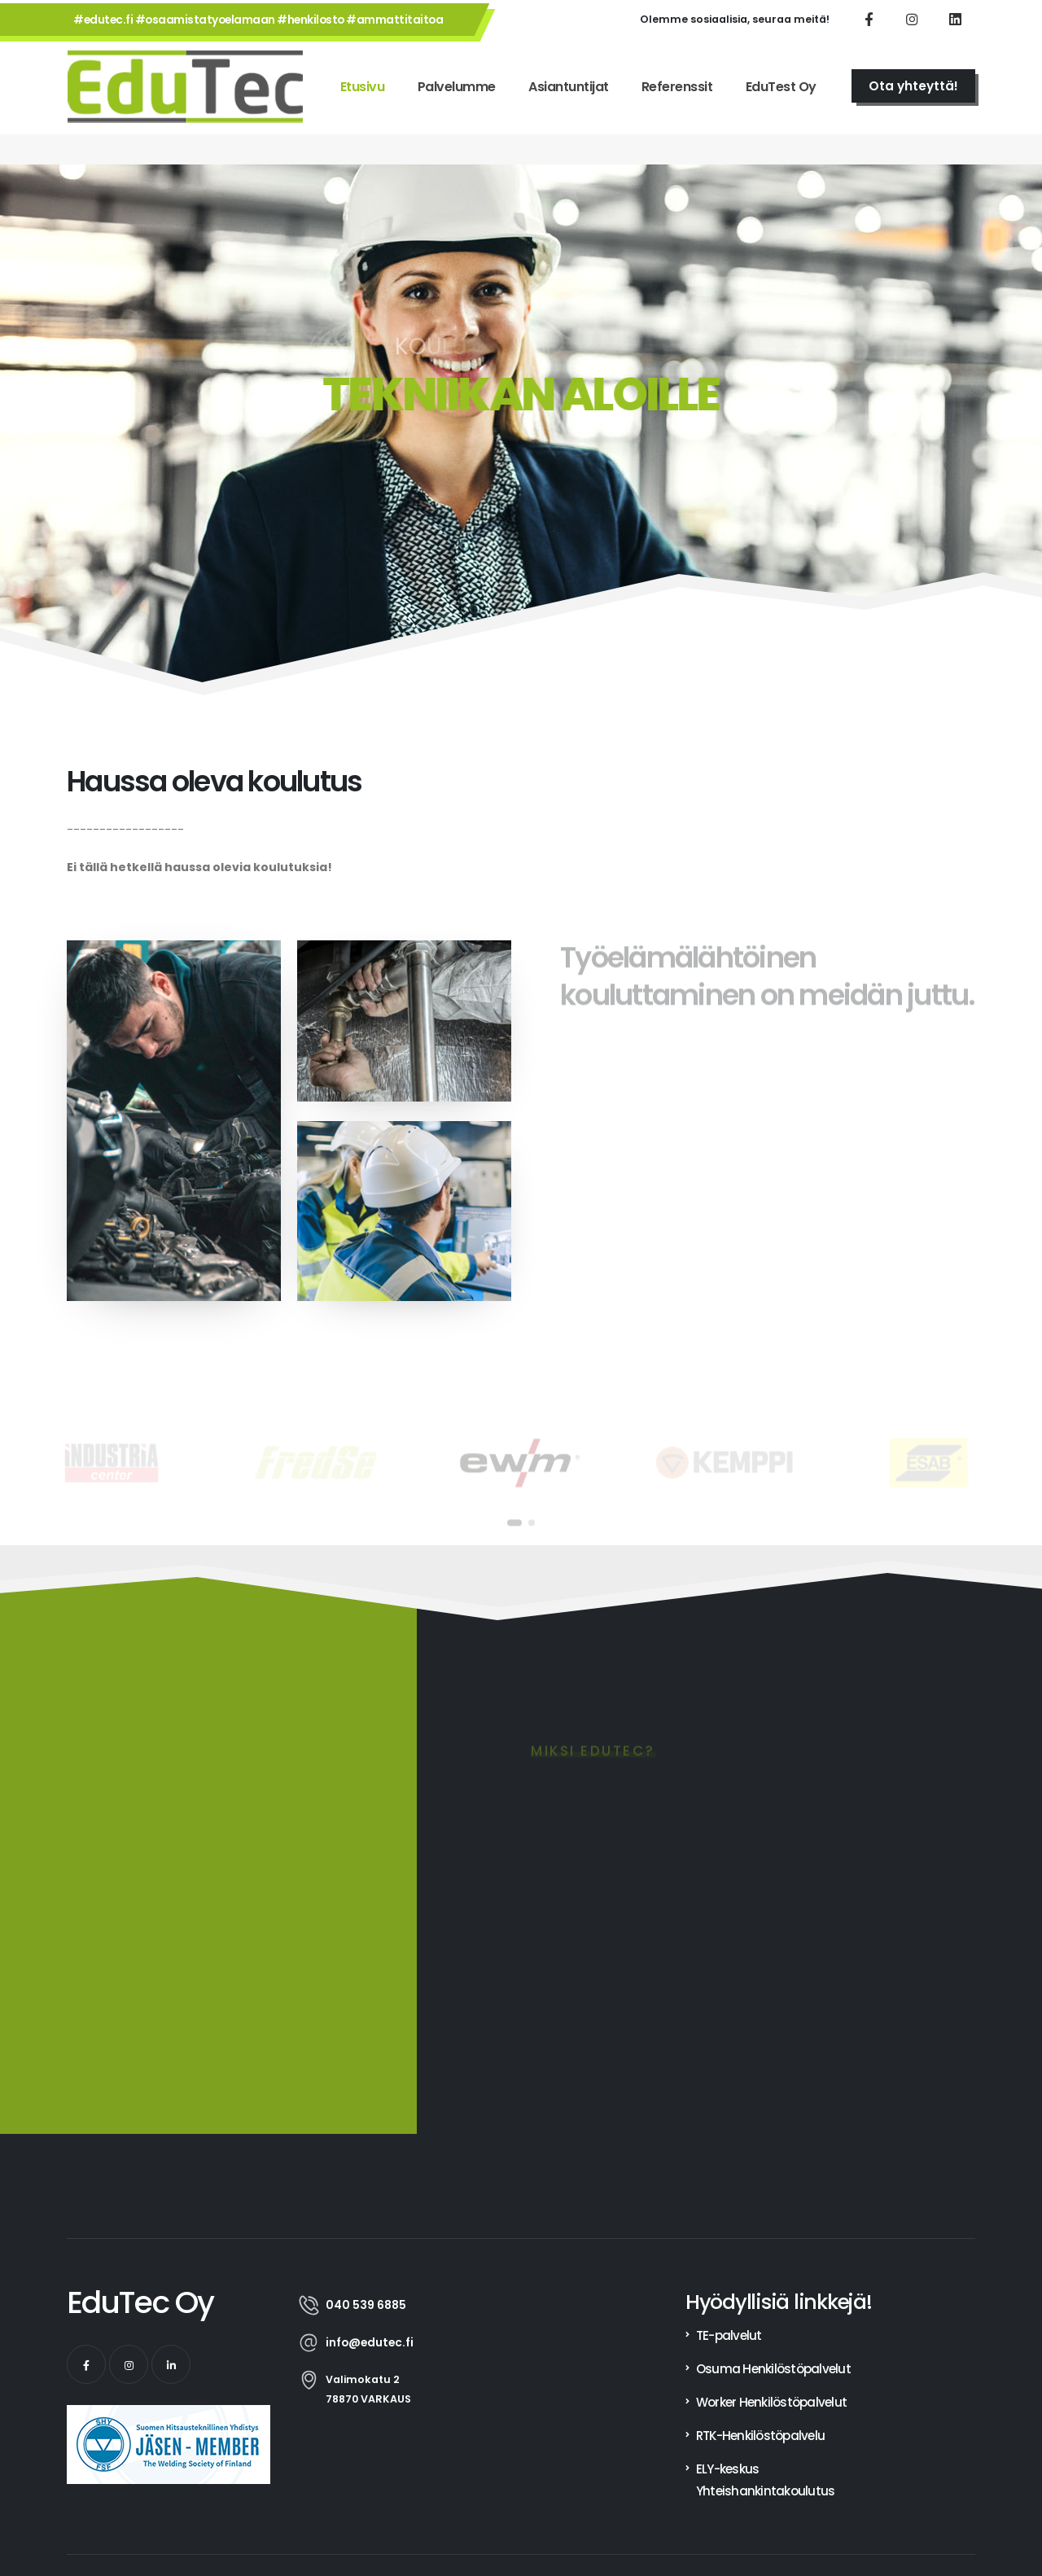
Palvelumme (457, 86)
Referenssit (677, 86)
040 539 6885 (366, 2305)
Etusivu (362, 86)
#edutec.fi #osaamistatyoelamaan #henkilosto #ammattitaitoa (258, 19)
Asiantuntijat (568, 86)
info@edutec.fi (370, 2342)
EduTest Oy (781, 86)
